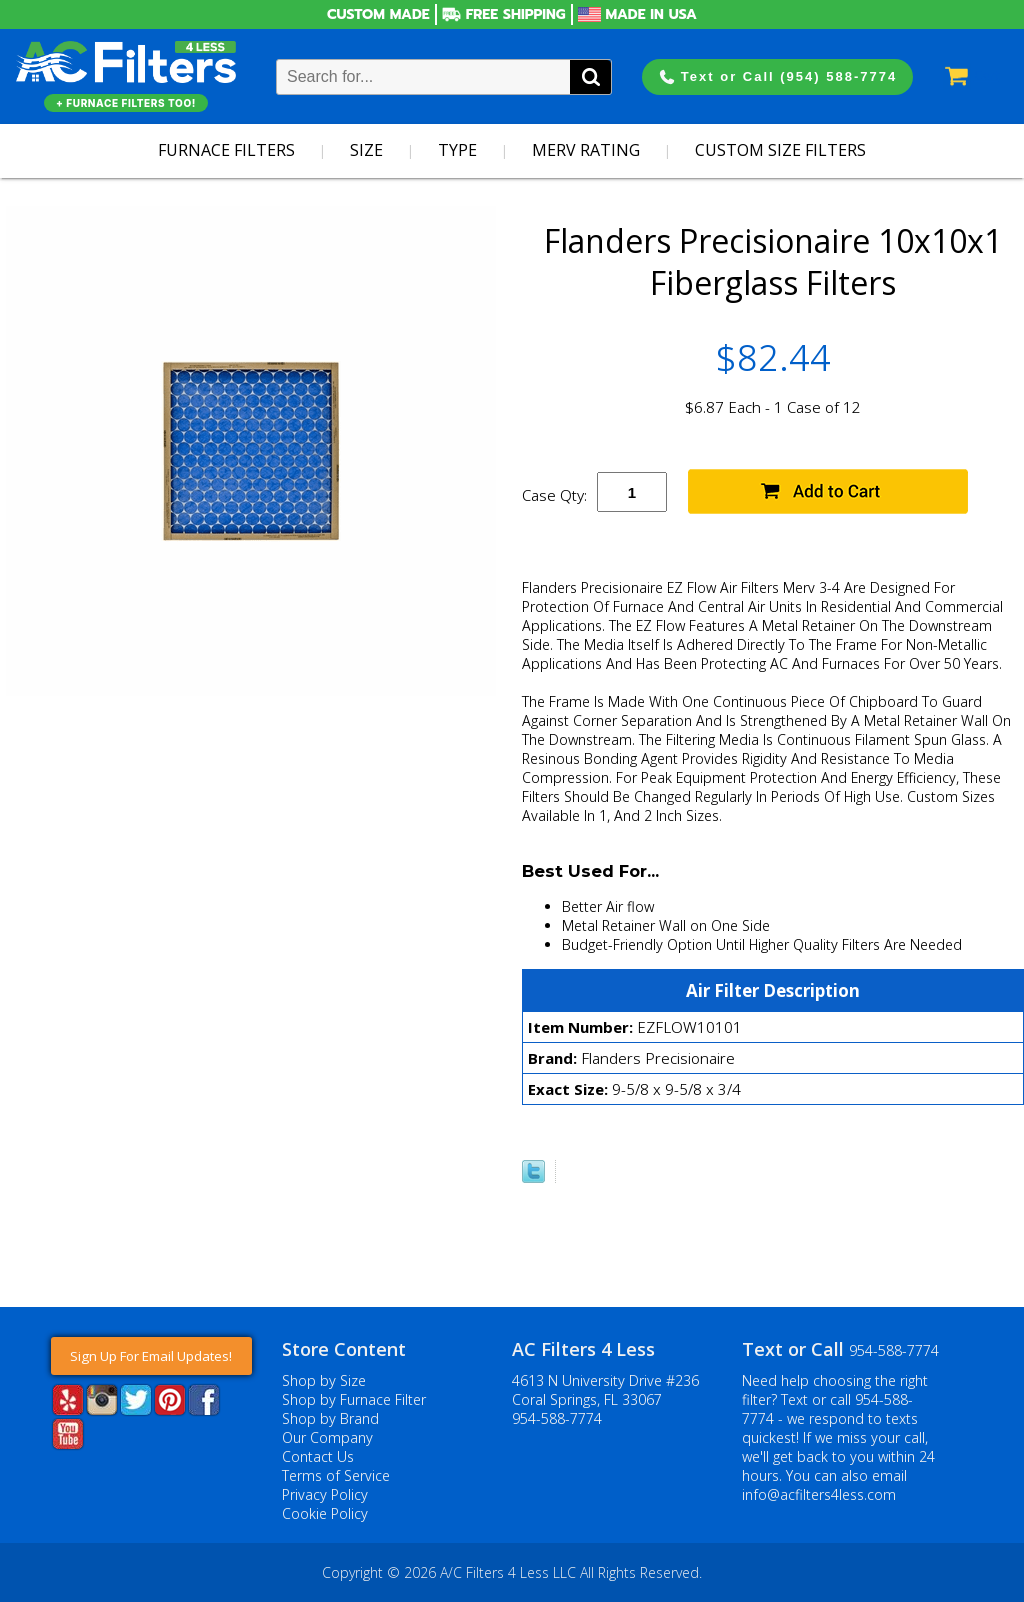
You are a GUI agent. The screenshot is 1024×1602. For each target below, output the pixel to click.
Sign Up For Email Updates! (151, 1356)
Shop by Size (324, 1380)
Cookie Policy (325, 1513)
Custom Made (378, 14)
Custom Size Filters (780, 150)
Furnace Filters (226, 150)
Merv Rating (586, 150)
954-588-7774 (557, 1418)
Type (457, 150)
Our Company (327, 1437)
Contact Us (318, 1456)
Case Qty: (554, 495)
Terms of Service (336, 1475)
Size (366, 150)
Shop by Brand (330, 1418)
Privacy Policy (325, 1494)
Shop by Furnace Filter (354, 1399)
